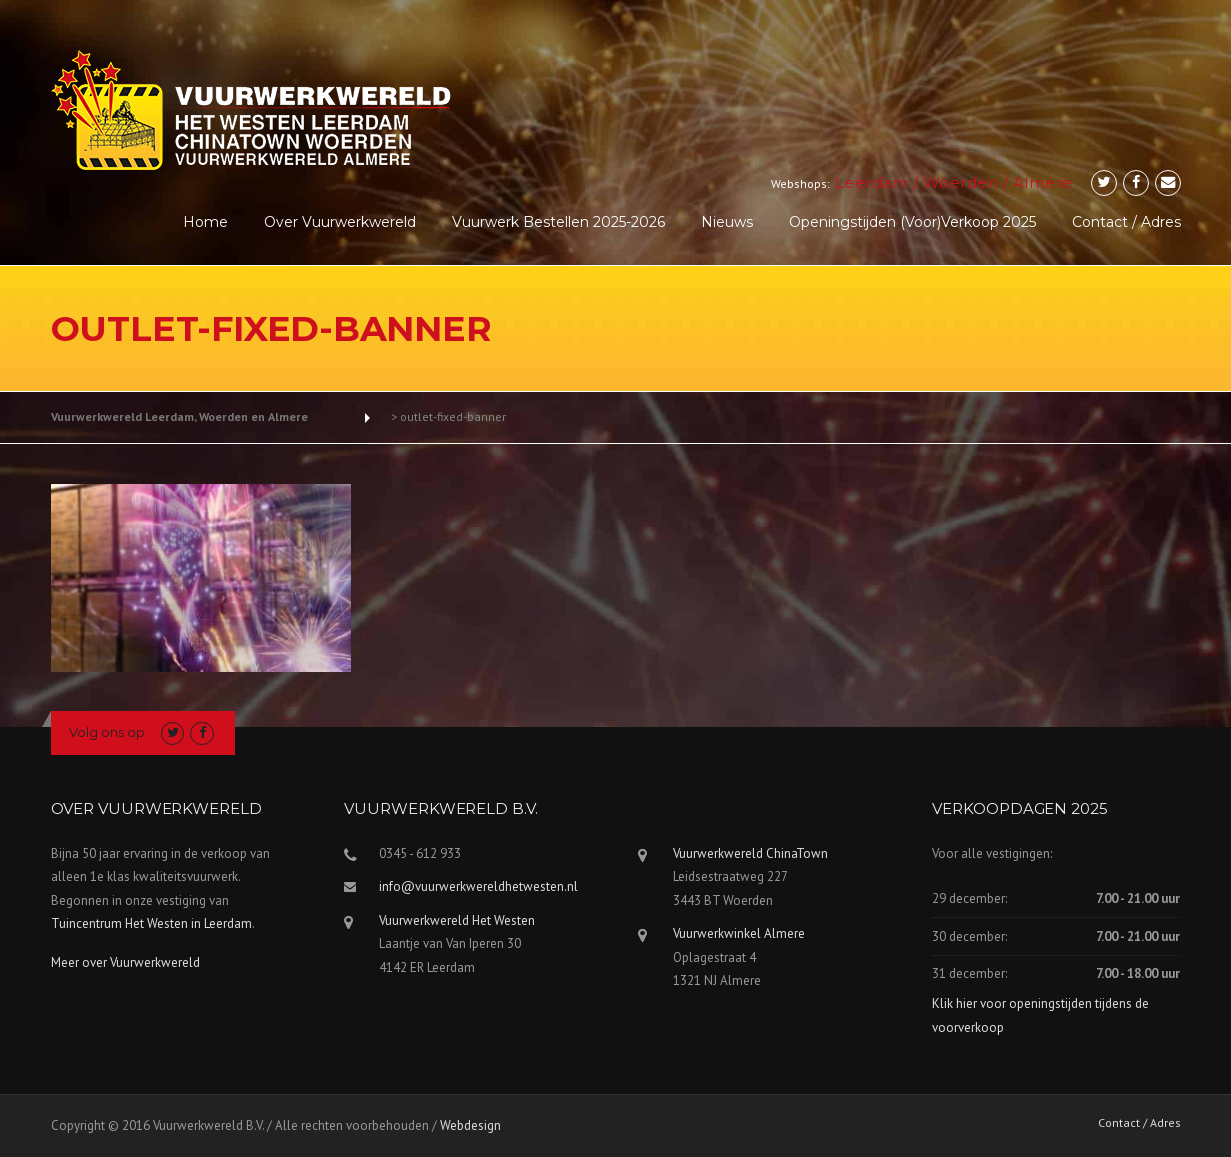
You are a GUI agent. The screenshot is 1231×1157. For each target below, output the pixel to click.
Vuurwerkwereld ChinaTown (750, 853)
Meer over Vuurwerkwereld (125, 962)
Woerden (961, 182)
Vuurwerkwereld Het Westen (457, 920)
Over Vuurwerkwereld (340, 222)
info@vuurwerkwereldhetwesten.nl (478, 886)
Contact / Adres (1126, 222)
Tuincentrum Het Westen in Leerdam (151, 923)
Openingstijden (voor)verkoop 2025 (912, 222)
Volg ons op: (108, 732)
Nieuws (727, 222)
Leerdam (872, 182)
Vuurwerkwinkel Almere (739, 933)
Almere (1043, 182)
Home (205, 222)
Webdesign (470, 1125)
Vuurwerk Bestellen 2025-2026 (558, 222)
